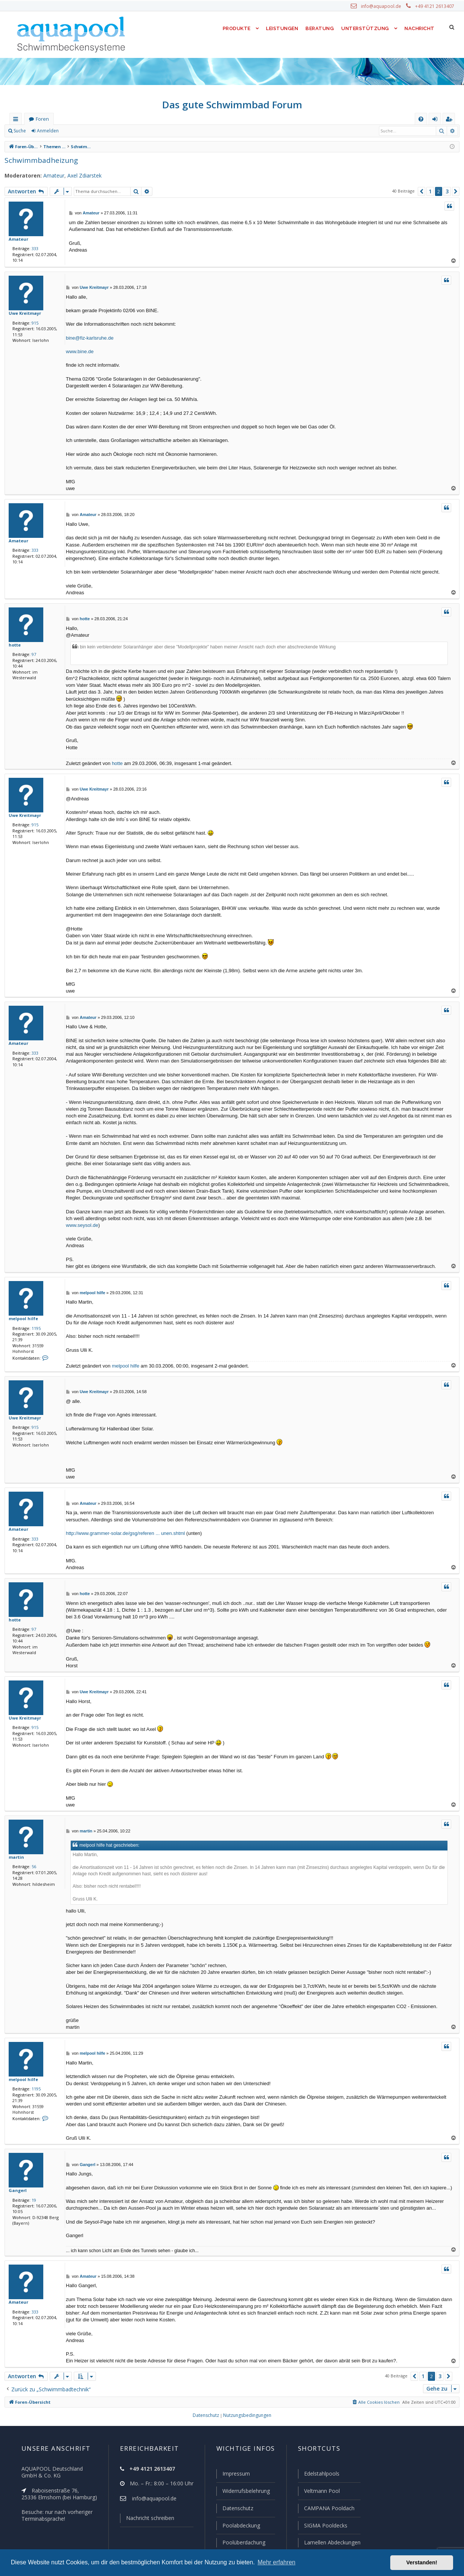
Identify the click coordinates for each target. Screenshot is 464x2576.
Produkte (234, 28)
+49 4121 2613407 (435, 6)
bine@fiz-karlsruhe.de (90, 338)
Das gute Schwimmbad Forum (232, 104)
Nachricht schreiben (147, 2520)
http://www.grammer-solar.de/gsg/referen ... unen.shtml (125, 1533)
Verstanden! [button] (421, 2562)
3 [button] (447, 191)
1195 (34, 1328)
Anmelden (47, 131)
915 (33, 322)
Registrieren (81, 131)
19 (32, 2200)
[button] (421, 191)
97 (32, 654)
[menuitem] (421, 119)
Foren (42, 119)
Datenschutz (234, 2509)
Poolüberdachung (240, 2543)
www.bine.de (80, 351)
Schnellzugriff (17, 120)
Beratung (320, 28)
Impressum (233, 2475)
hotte (14, 644)
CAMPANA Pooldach (328, 2509)
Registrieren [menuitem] (450, 120)
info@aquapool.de (383, 6)
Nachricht (419, 28)
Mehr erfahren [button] (276, 2562)
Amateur (49, 176)
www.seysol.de (82, 1225)
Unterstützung (365, 28)
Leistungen (281, 28)
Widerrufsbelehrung (243, 2492)
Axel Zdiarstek (79, 176)
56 (32, 1866)
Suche (20, 131)
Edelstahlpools (321, 2475)
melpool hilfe (21, 1318)
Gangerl (16, 2190)
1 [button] (430, 191)
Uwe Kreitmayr (23, 313)
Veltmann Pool (321, 2492)
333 (33, 248)
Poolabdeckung (238, 2526)
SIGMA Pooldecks (325, 2526)
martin (15, 1857)
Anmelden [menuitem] (436, 120)
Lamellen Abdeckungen (331, 2543)
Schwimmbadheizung (39, 160)
